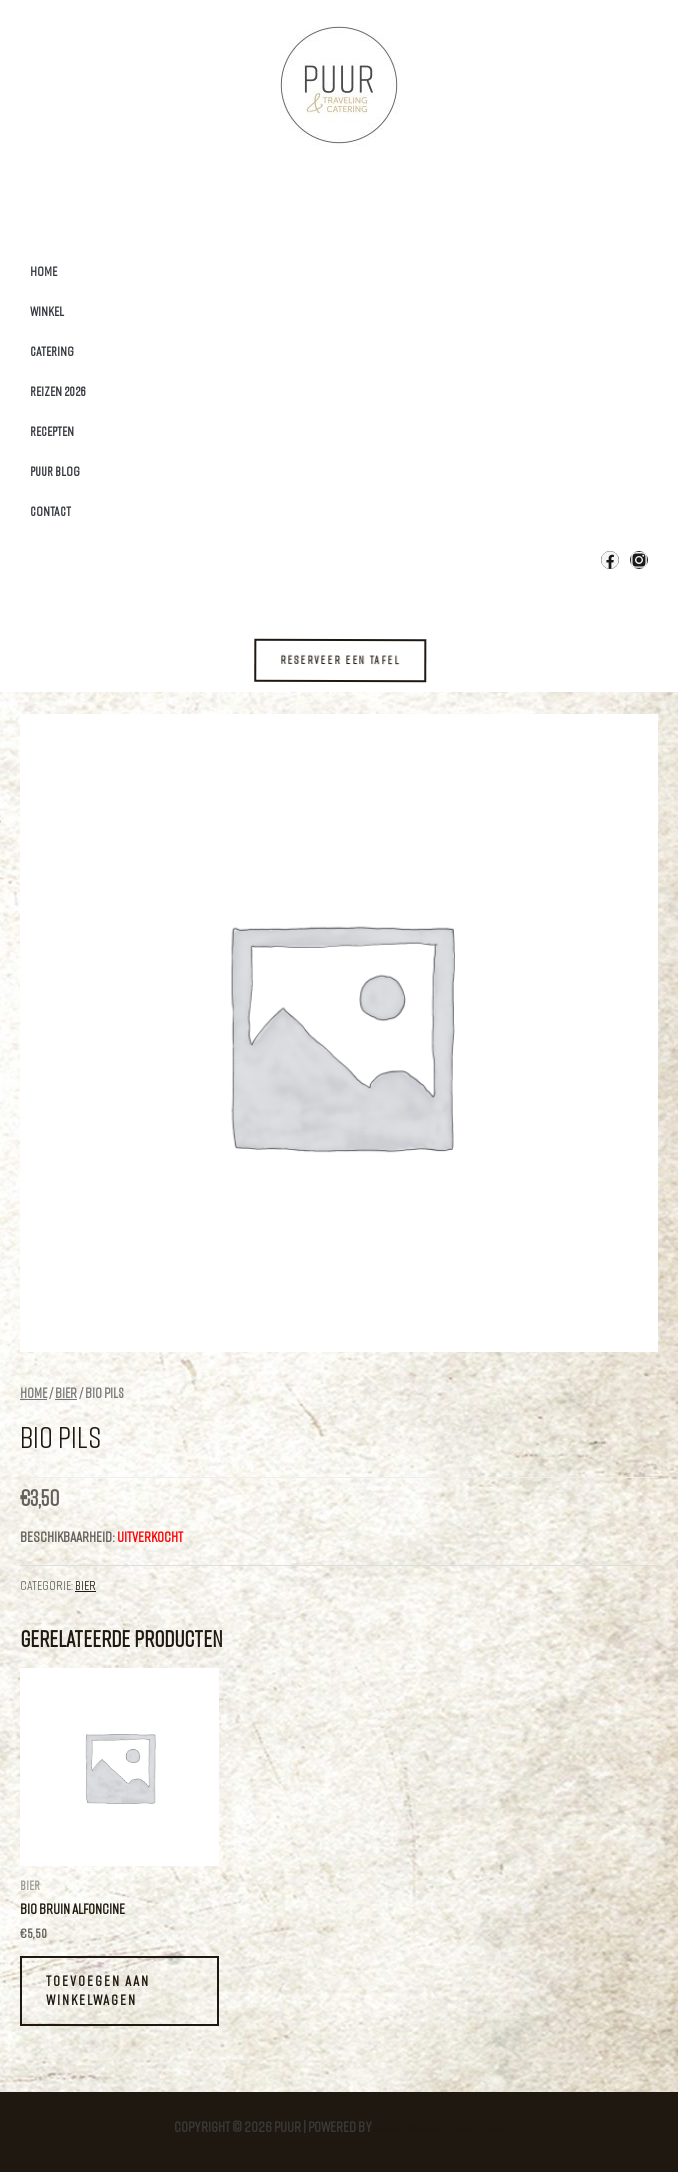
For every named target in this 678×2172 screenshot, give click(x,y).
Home (43, 271)
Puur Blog (55, 471)
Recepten (52, 431)
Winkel (47, 311)
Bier (66, 1393)
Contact (50, 511)
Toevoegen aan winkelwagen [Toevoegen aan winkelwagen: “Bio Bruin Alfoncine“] (98, 1990)
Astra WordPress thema (439, 2126)
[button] (354, 660)
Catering (52, 351)
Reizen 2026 (58, 391)
